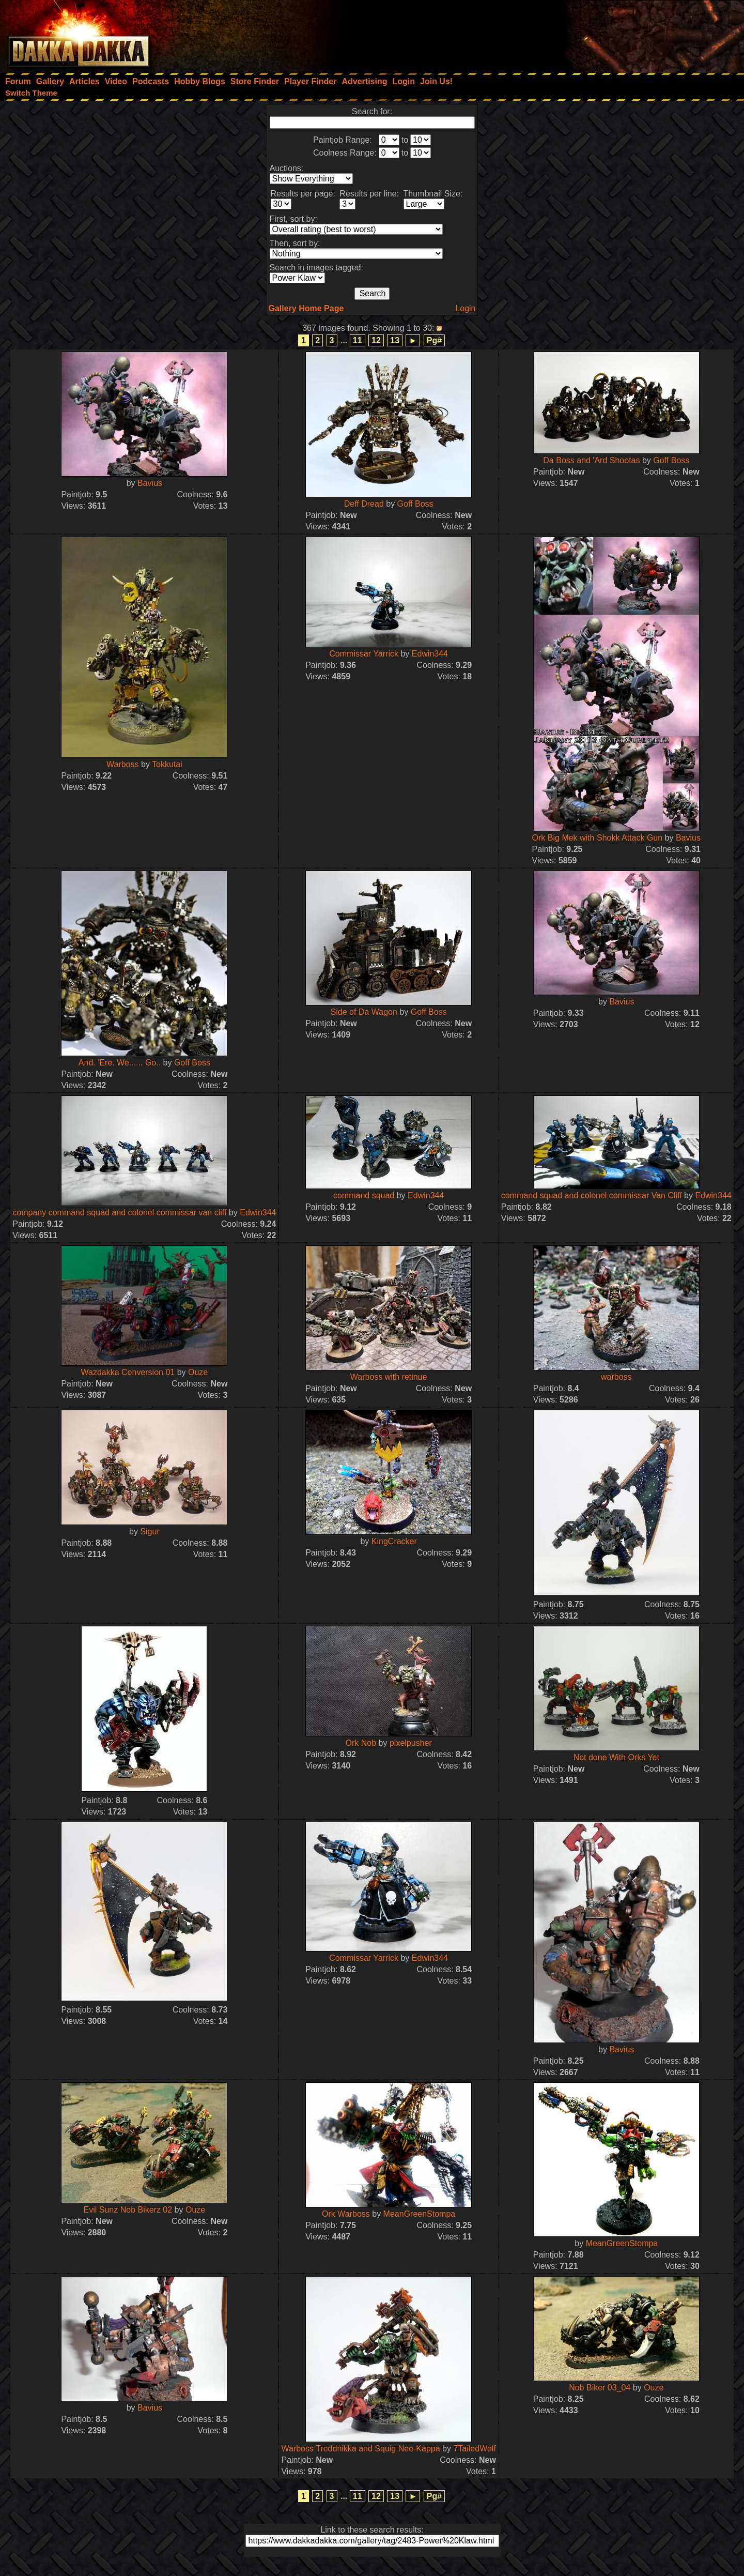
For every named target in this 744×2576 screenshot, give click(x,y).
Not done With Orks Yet (616, 1757)
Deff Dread (364, 503)
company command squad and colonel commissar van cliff (119, 1212)
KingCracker (394, 1541)
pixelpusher (411, 1743)
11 (357, 340)
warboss (616, 1377)
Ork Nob (361, 1743)
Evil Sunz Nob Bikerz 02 (128, 2209)
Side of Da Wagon (364, 1012)
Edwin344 (430, 653)
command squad (363, 1195)
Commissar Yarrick (363, 653)
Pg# (434, 340)
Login (465, 308)
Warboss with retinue (388, 1377)
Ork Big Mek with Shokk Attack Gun (597, 837)
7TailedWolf (474, 2448)
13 (394, 340)
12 (376, 340)
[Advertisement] (605, 33)
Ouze (198, 1372)
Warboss (122, 764)
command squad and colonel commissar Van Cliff (591, 1195)
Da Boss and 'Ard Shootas (591, 460)
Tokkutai (167, 764)
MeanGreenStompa (419, 2213)
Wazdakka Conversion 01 (128, 1372)
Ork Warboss (346, 2213)
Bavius (149, 483)
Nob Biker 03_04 (599, 2387)
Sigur (149, 1531)
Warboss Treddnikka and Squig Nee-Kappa (360, 2448)
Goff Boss (415, 503)
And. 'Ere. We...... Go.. (120, 1062)
